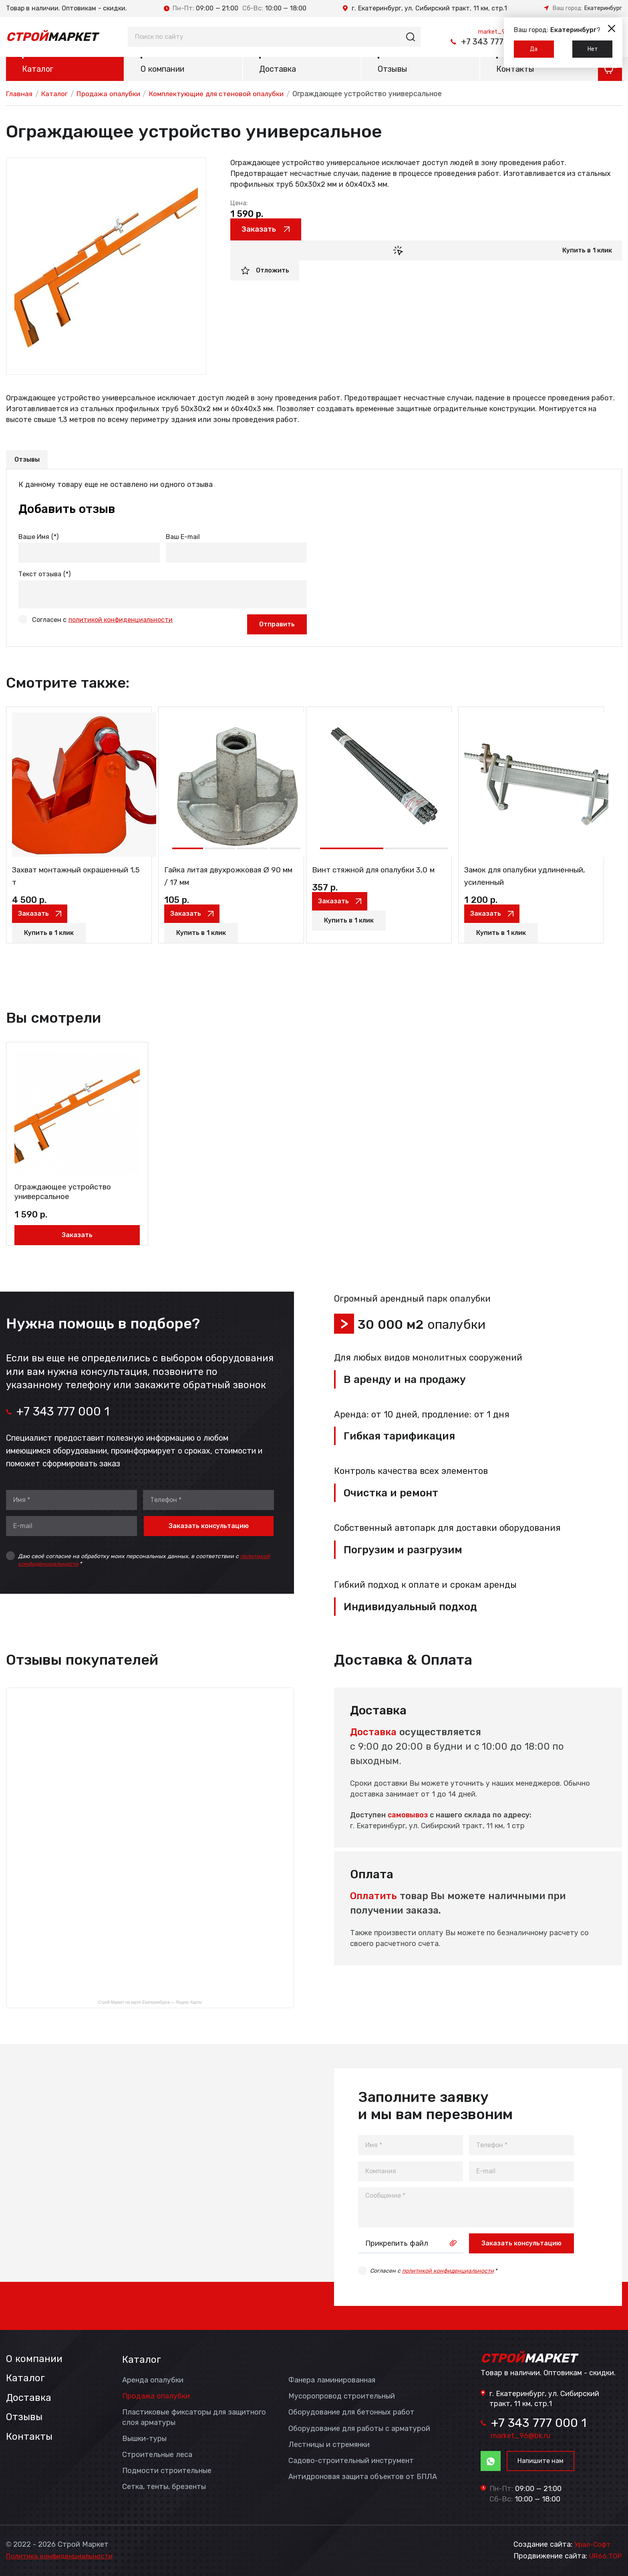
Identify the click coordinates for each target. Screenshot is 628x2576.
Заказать (265, 231)
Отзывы (392, 70)
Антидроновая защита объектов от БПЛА (362, 2475)
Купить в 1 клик (587, 253)
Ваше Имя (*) (38, 538)
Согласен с (102, 621)
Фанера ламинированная (331, 2378)
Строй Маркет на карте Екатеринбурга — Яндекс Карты (150, 2001)
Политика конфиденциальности (63, 2556)
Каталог (37, 70)
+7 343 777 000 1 (466, 42)
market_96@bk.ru (490, 30)
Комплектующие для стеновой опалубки (229, 95)
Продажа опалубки (114, 95)
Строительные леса (157, 2453)
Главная (20, 95)
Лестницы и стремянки (329, 2443)
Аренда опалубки (152, 2378)
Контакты (515, 70)
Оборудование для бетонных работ (351, 2410)
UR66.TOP (605, 2556)
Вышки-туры (144, 2437)
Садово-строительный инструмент (351, 2459)
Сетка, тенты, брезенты (164, 2485)
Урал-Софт (592, 2545)
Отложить (272, 273)
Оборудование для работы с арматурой (359, 2427)
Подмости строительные (166, 2469)
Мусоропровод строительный (341, 2394)
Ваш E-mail (183, 538)
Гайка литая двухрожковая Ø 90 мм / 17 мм (223, 886)
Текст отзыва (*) (44, 576)
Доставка (277, 70)
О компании (162, 70)
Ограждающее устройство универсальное (50, 1181)
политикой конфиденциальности (120, 621)
